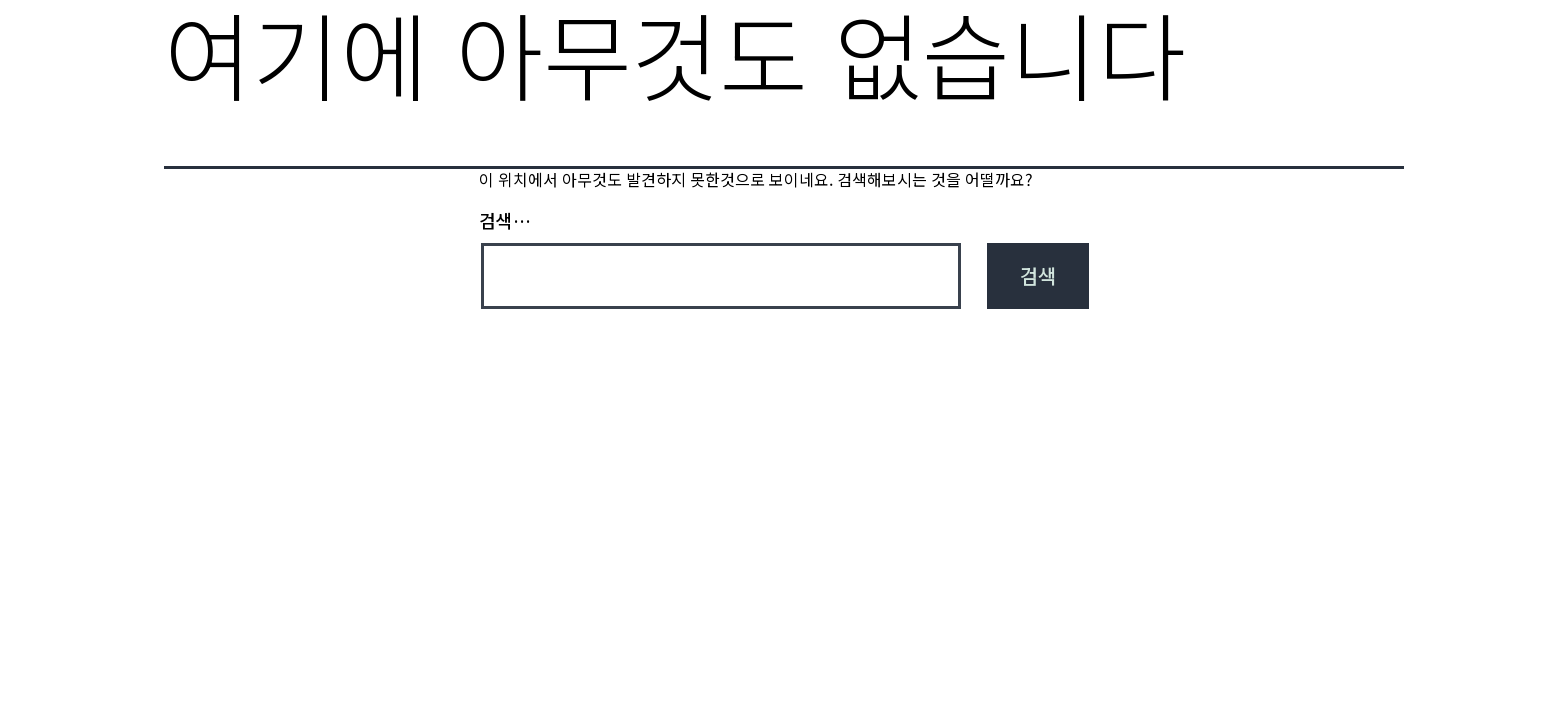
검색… (505, 220)
